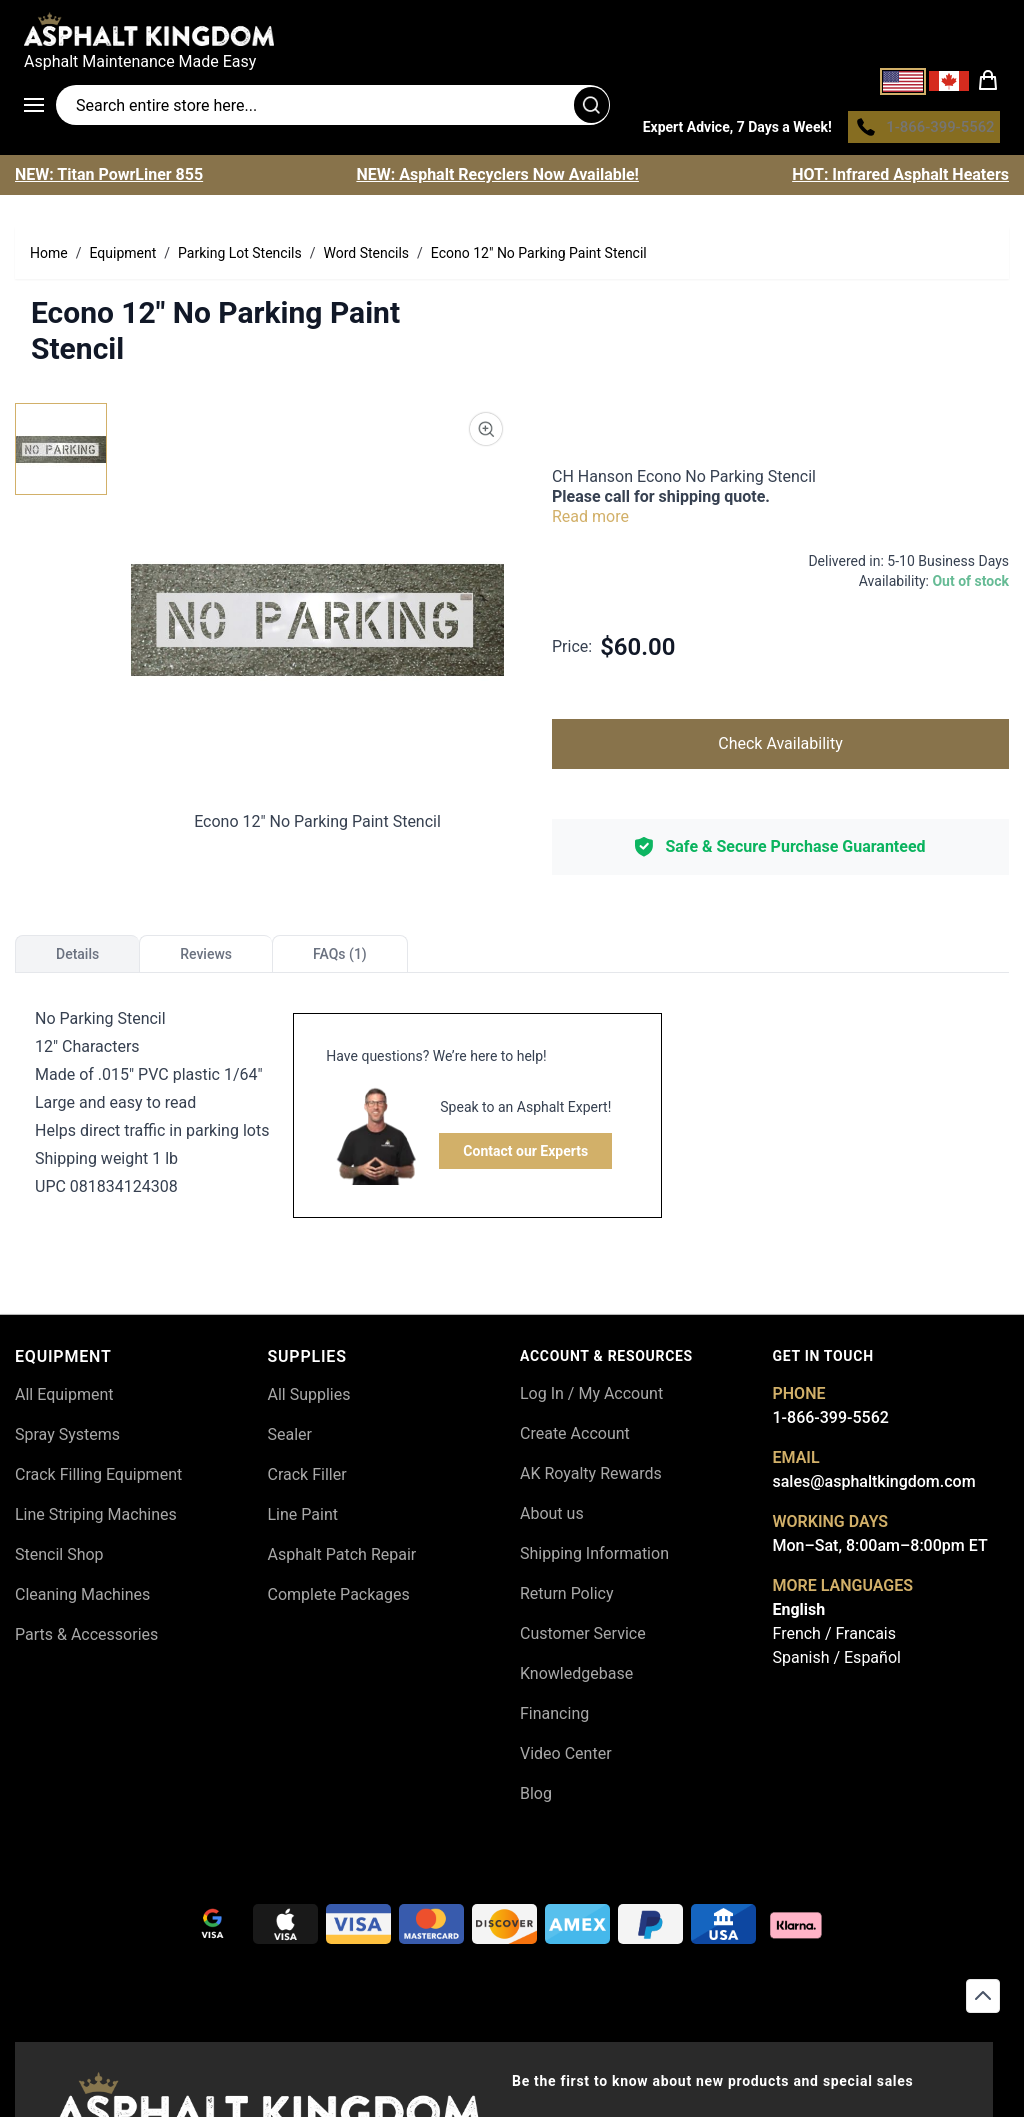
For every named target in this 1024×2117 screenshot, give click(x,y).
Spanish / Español (837, 1662)
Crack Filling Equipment (98, 1480)
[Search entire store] (333, 108)
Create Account (575, 1438)
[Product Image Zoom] (486, 434)
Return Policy (566, 1598)
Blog (536, 1798)
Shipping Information (594, 1558)
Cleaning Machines (82, 1600)
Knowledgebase (576, 1678)
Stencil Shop (59, 1560)
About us (552, 1518)
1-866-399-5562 (831, 1422)
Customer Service (583, 1638)
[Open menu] (40, 108)
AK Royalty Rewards (591, 1478)
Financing (554, 1718)
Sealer (290, 1440)
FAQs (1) (340, 959)
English (799, 1614)
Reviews (206, 959)
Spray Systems (67, 1440)
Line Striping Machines (96, 1520)
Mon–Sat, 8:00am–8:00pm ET (880, 1550)
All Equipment (64, 1400)
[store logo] (512, 29)
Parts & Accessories (86, 1640)
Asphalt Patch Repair (342, 1560)
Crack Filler (307, 1480)
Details (77, 959)
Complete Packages (339, 1600)
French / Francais (834, 1638)
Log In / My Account (591, 1398)
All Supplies (309, 1400)
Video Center (566, 1758)
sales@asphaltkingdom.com (874, 1486)
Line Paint (303, 1520)
